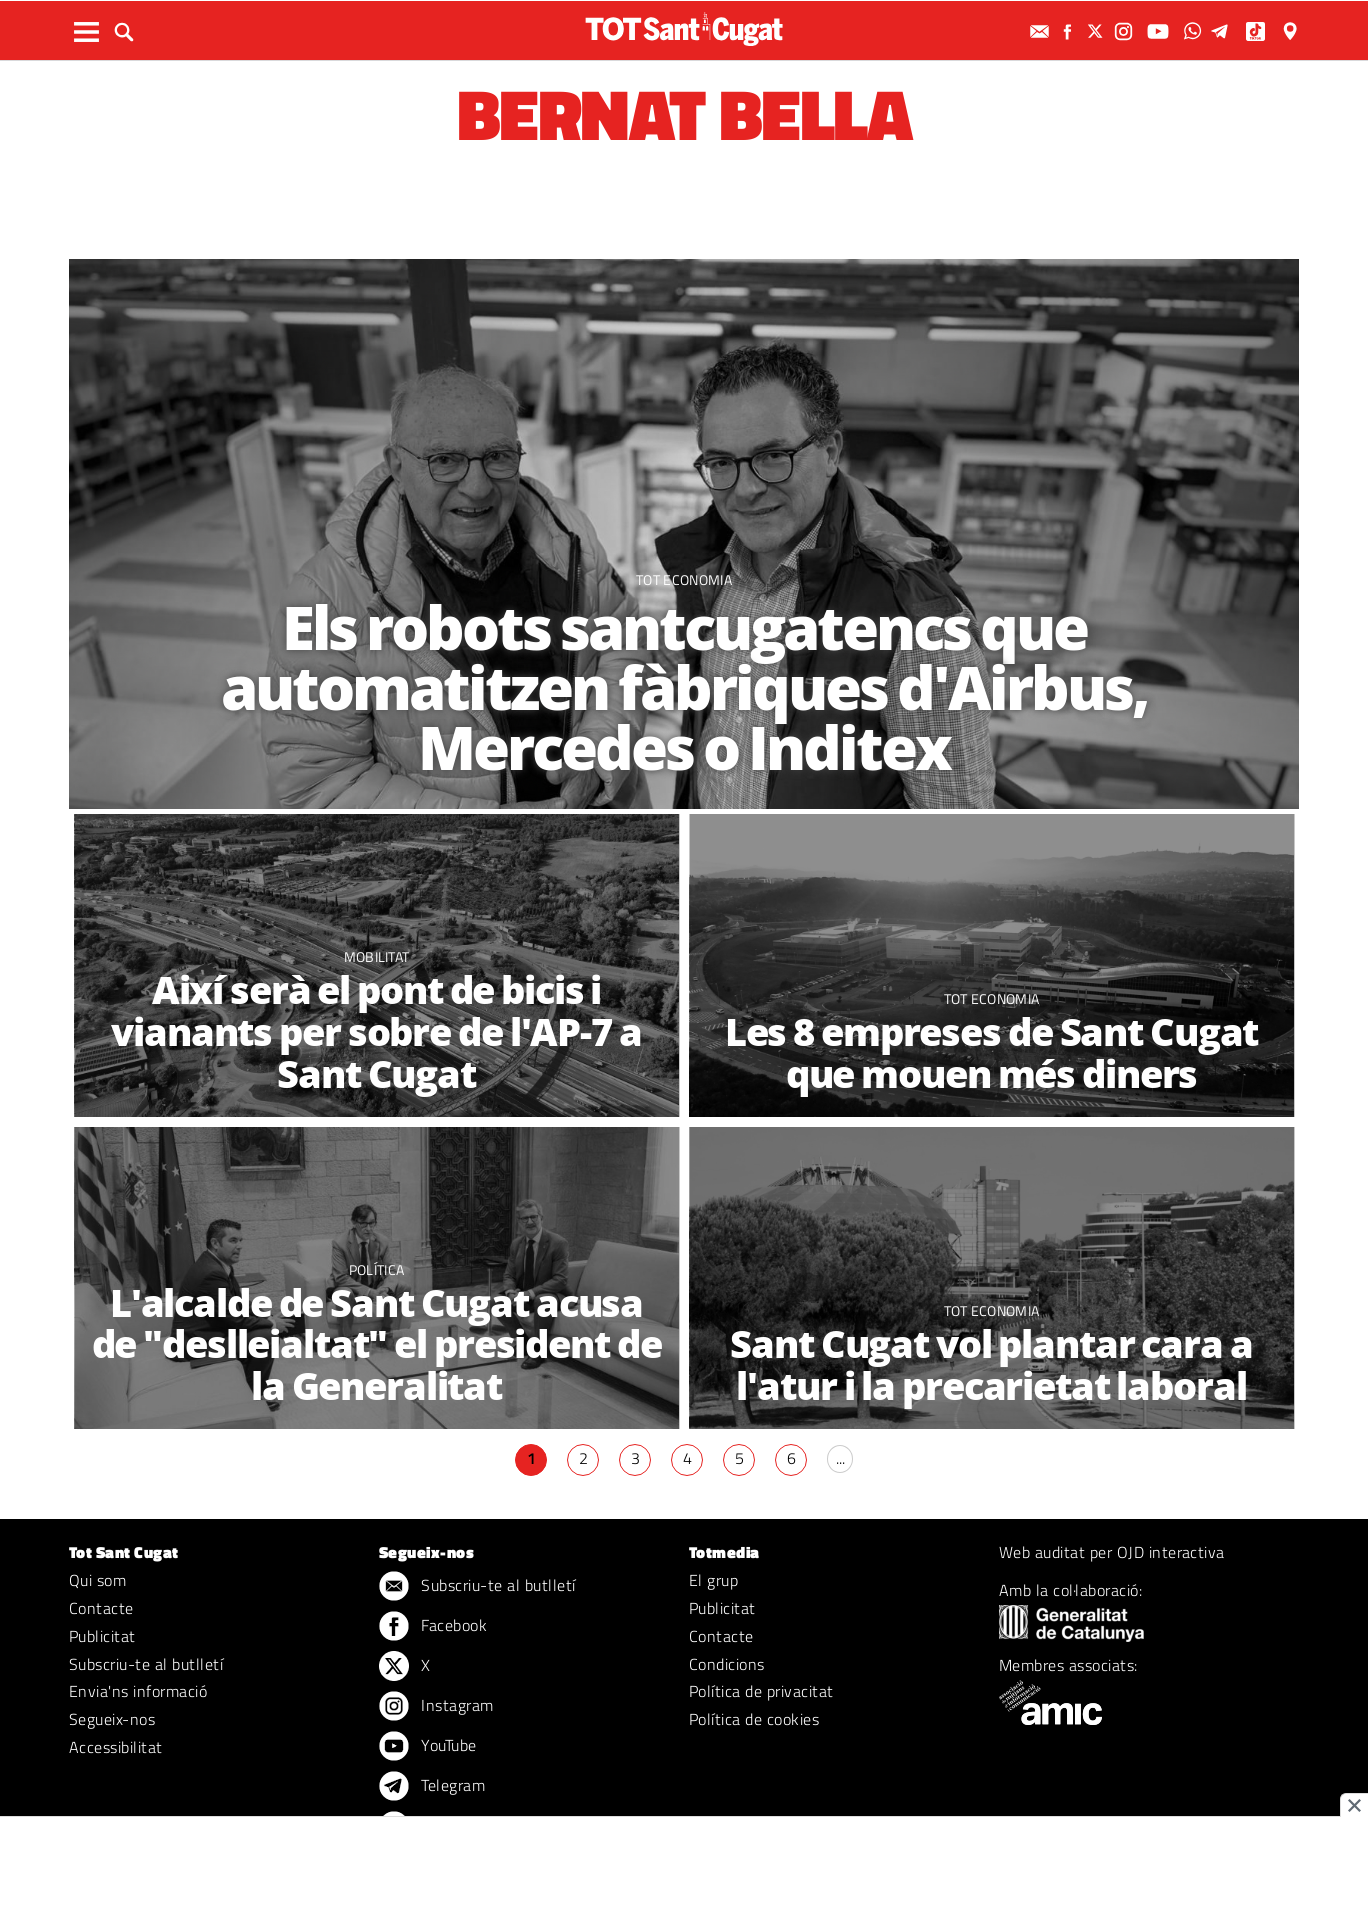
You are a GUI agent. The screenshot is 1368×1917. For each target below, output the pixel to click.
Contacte (101, 1608)
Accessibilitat (116, 1747)
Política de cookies (754, 1719)
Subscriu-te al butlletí (146, 1664)
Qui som (97, 1580)
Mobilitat (377, 956)
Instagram (436, 1707)
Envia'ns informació (138, 1691)
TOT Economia (684, 579)
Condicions (727, 1664)
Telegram (432, 1787)
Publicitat (102, 1636)
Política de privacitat (761, 1691)
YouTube (428, 1747)
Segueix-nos (112, 1719)
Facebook (433, 1627)
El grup (713, 1580)
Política (377, 1269)
